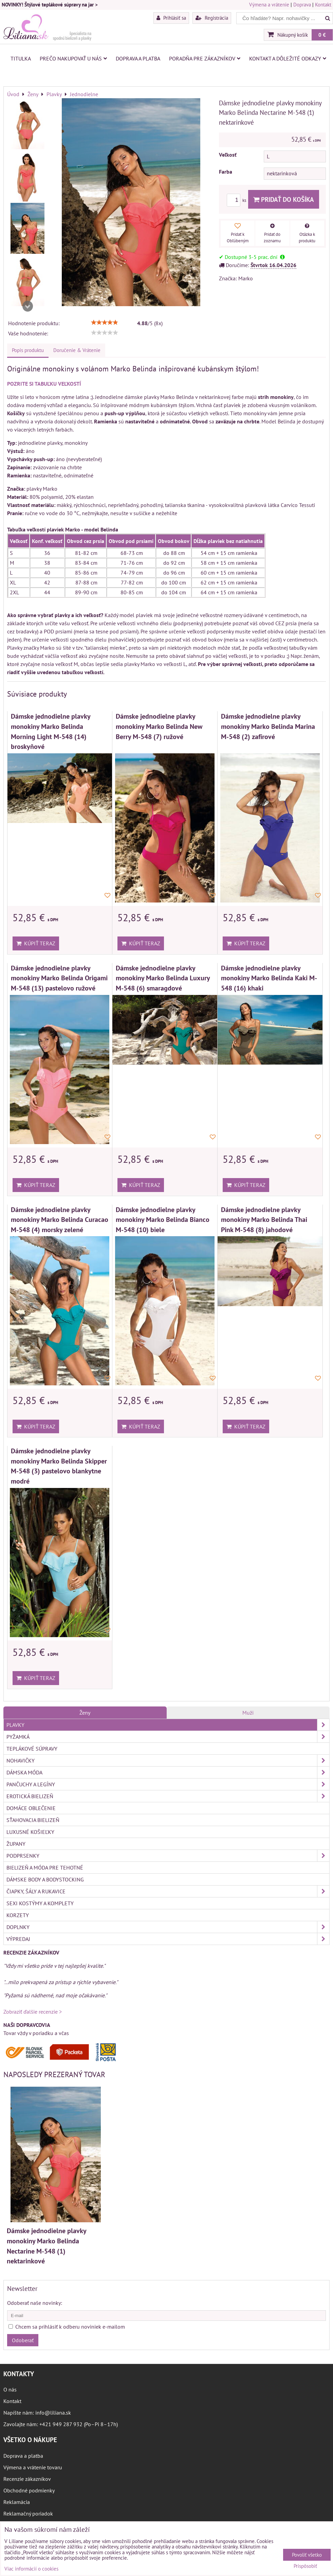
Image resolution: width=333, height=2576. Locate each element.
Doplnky (167, 1927)
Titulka (21, 58)
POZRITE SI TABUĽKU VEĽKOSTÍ (44, 383)
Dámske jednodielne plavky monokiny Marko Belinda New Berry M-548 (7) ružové (159, 726)
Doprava (302, 4)
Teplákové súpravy (31, 1748)
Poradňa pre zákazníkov (204, 58)
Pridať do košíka (283, 199)
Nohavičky (167, 1760)
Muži (248, 1712)
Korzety (17, 1915)
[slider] (104, 322)
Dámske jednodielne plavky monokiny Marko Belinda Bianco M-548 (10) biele (162, 1219)
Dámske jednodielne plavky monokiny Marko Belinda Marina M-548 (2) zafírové (268, 726)
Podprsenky (167, 1855)
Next (27, 306)
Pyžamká (167, 1736)
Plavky (167, 1725)
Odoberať (23, 2340)
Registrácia (212, 17)
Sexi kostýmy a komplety (40, 1903)
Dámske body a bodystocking (45, 1879)
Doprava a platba (138, 58)
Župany (15, 1843)
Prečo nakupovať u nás (73, 58)
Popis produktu (28, 350)
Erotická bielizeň (167, 1796)
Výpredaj (167, 1939)
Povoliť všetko (307, 2555)
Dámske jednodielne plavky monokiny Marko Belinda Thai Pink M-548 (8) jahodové (264, 1219)
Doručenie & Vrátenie (76, 350)
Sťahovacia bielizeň (32, 1820)
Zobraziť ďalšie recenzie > (32, 2011)
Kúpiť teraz (35, 943)
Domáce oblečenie (31, 1808)
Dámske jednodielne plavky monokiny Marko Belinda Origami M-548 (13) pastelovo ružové (59, 978)
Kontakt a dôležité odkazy (287, 58)
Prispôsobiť (305, 2566)
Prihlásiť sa (171, 17)
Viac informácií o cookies (31, 2568)
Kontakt (323, 4)
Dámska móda (167, 1772)
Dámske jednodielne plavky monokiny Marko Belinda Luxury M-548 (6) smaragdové (163, 978)
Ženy (84, 1712)
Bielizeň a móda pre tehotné (44, 1867)
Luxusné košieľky (30, 1831)
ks (237, 200)
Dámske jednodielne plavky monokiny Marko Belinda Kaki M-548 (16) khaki (269, 978)
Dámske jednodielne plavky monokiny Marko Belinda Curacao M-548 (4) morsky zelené (59, 1219)
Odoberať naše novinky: (34, 2302)
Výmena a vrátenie (269, 4)
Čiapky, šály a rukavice (167, 1891)
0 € (322, 34)
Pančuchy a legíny (167, 1784)
